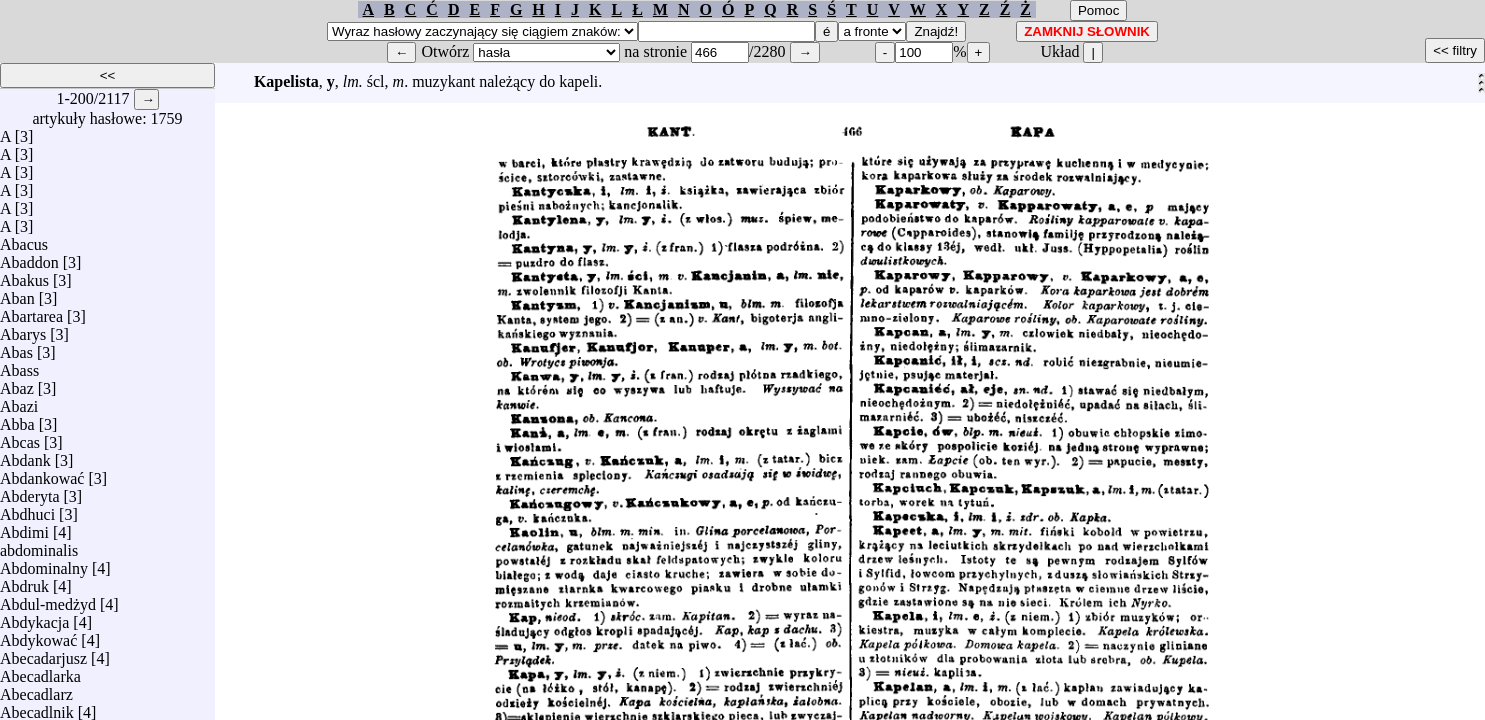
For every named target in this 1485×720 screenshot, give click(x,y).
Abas (16, 347)
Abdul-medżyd (48, 599)
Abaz (17, 383)
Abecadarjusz (43, 653)
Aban (17, 293)
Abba (17, 419)
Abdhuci (27, 509)
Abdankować (42, 473)
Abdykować (38, 635)
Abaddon (29, 257)
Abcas (20, 437)
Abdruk (24, 581)
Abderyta (30, 491)
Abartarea (31, 311)
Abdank (25, 455)
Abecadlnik (37, 707)
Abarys (23, 329)
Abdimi (24, 527)
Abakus (24, 275)
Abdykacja (34, 617)
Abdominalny (44, 563)
